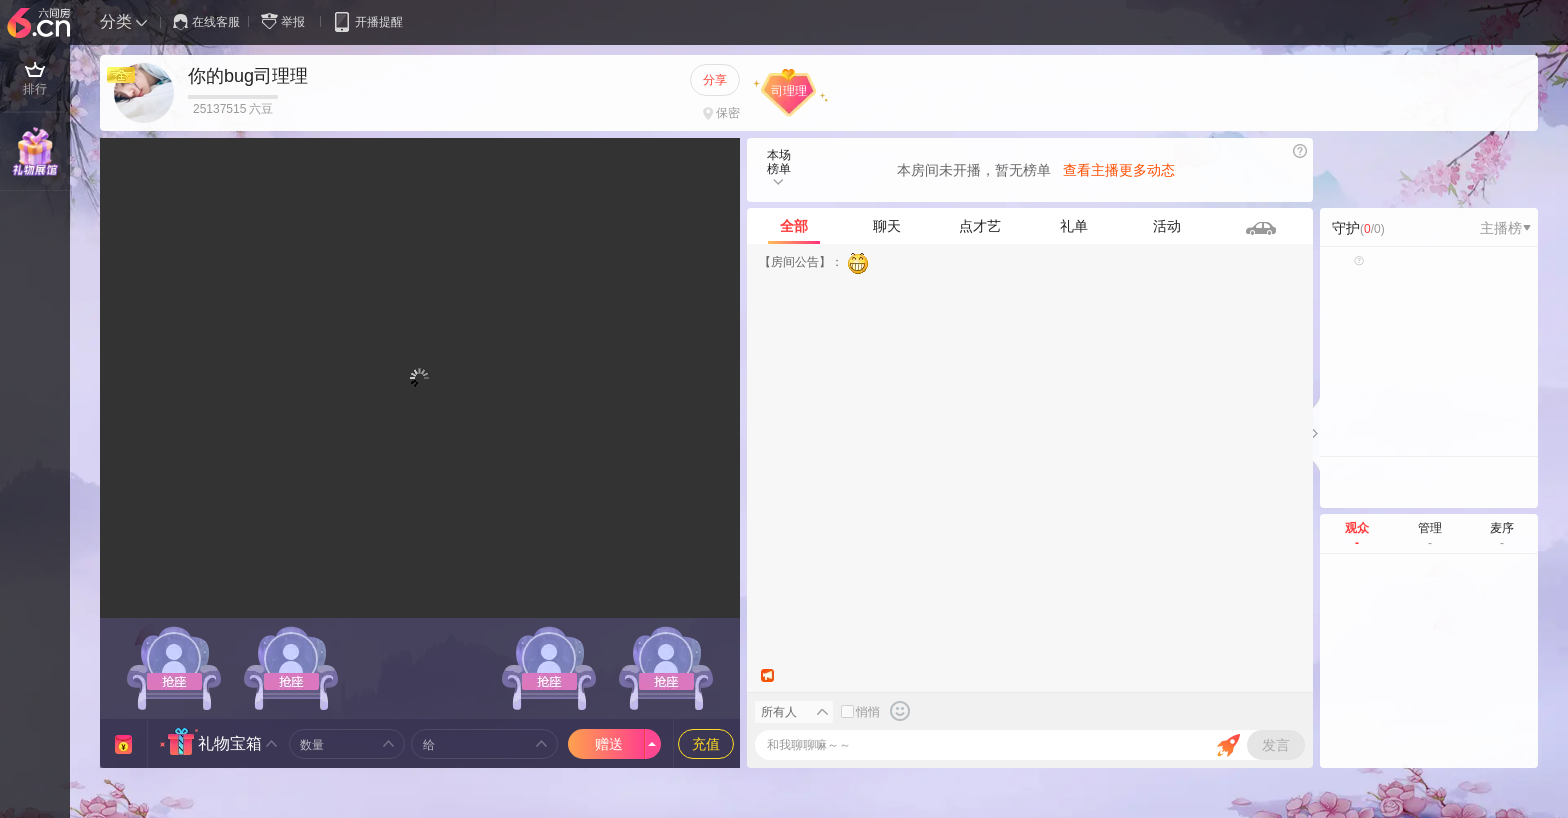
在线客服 (206, 22)
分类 (116, 21)
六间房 (41, 24)
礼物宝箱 (230, 743)
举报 (287, 21)
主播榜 (1505, 228)
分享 (715, 80)
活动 (1167, 226)
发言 (1276, 745)
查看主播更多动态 (1119, 170)
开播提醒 (367, 21)
